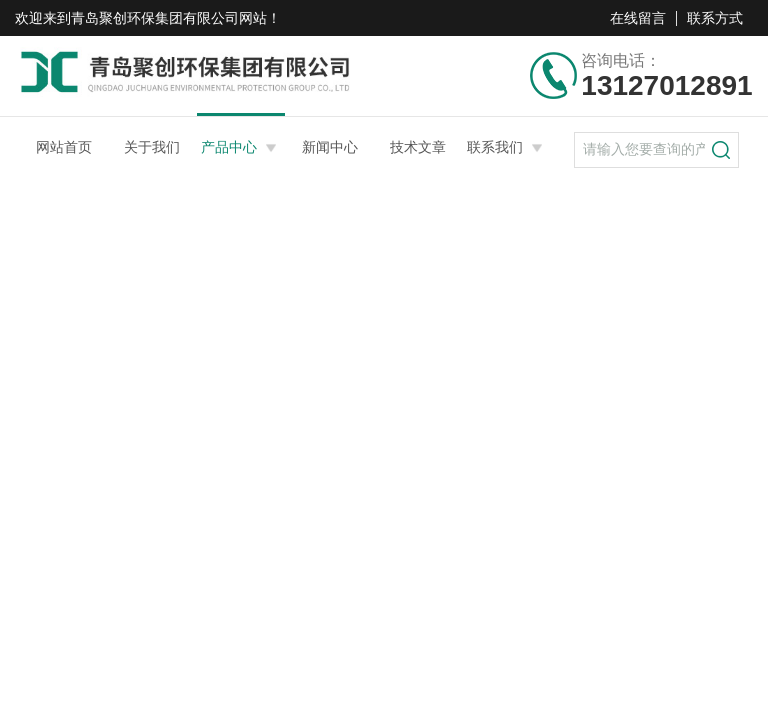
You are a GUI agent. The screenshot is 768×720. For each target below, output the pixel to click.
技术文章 (418, 147)
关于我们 (152, 147)
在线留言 (638, 18)
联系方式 (715, 18)
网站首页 (64, 147)
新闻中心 (330, 147)
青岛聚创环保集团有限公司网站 (169, 18)
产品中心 (229, 147)
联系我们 (495, 147)
